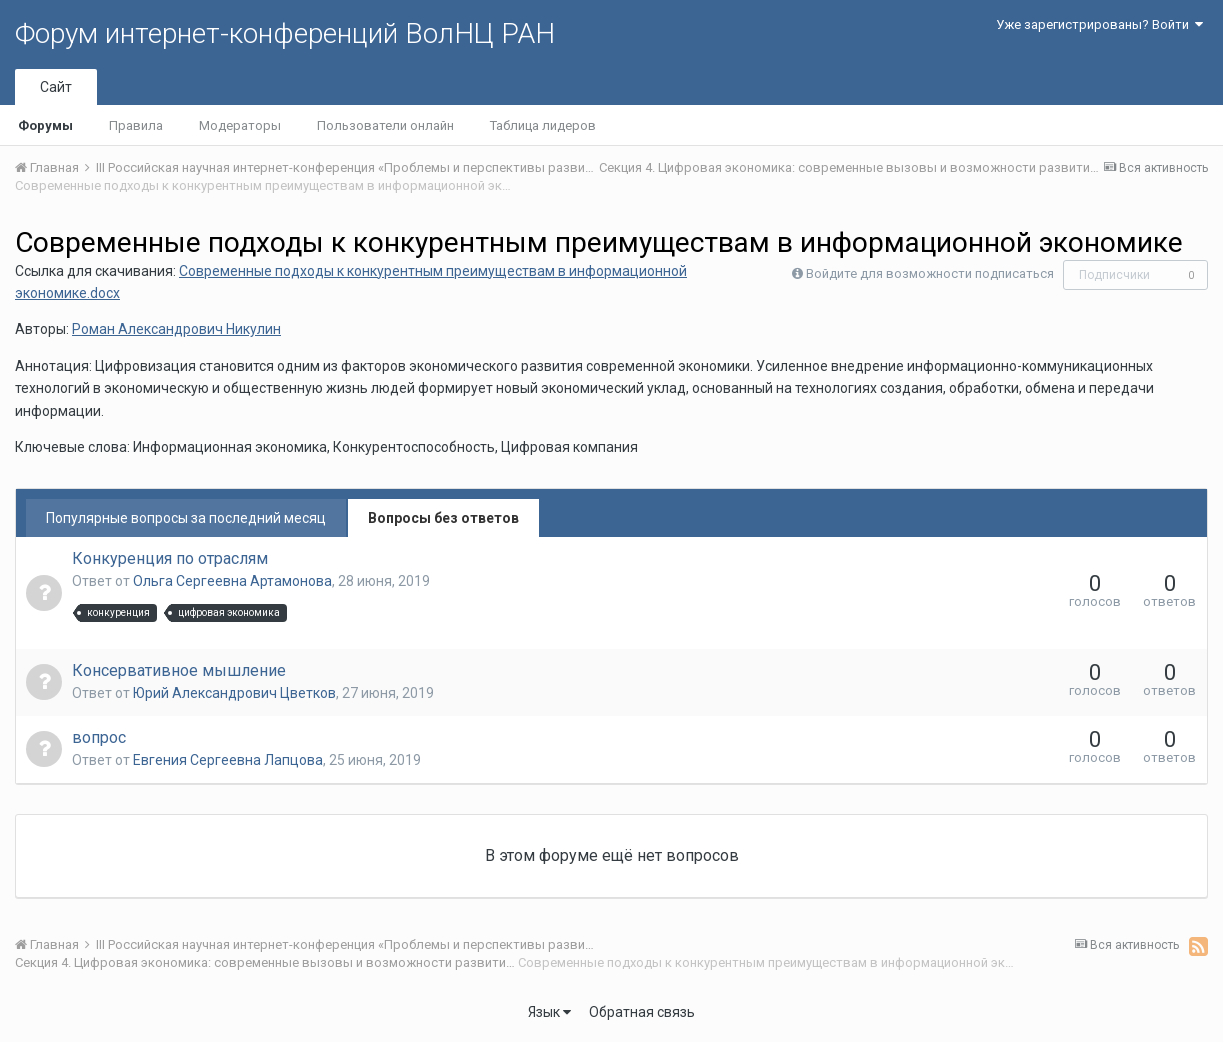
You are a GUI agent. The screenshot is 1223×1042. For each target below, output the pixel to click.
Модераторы (240, 125)
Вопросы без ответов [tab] (443, 518)
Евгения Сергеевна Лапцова (228, 760)
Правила (136, 125)
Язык (549, 1012)
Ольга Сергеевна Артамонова (232, 581)
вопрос (99, 737)
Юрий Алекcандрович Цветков (234, 693)
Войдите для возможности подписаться (930, 273)
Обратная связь (642, 1012)
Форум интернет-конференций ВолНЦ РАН (285, 33)
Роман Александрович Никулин (176, 329)
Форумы (45, 125)
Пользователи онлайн (385, 125)
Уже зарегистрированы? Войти (1099, 24)
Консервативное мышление (179, 670)
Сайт (56, 87)
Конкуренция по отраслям (170, 558)
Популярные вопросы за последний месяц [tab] (186, 518)
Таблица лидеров (543, 125)
